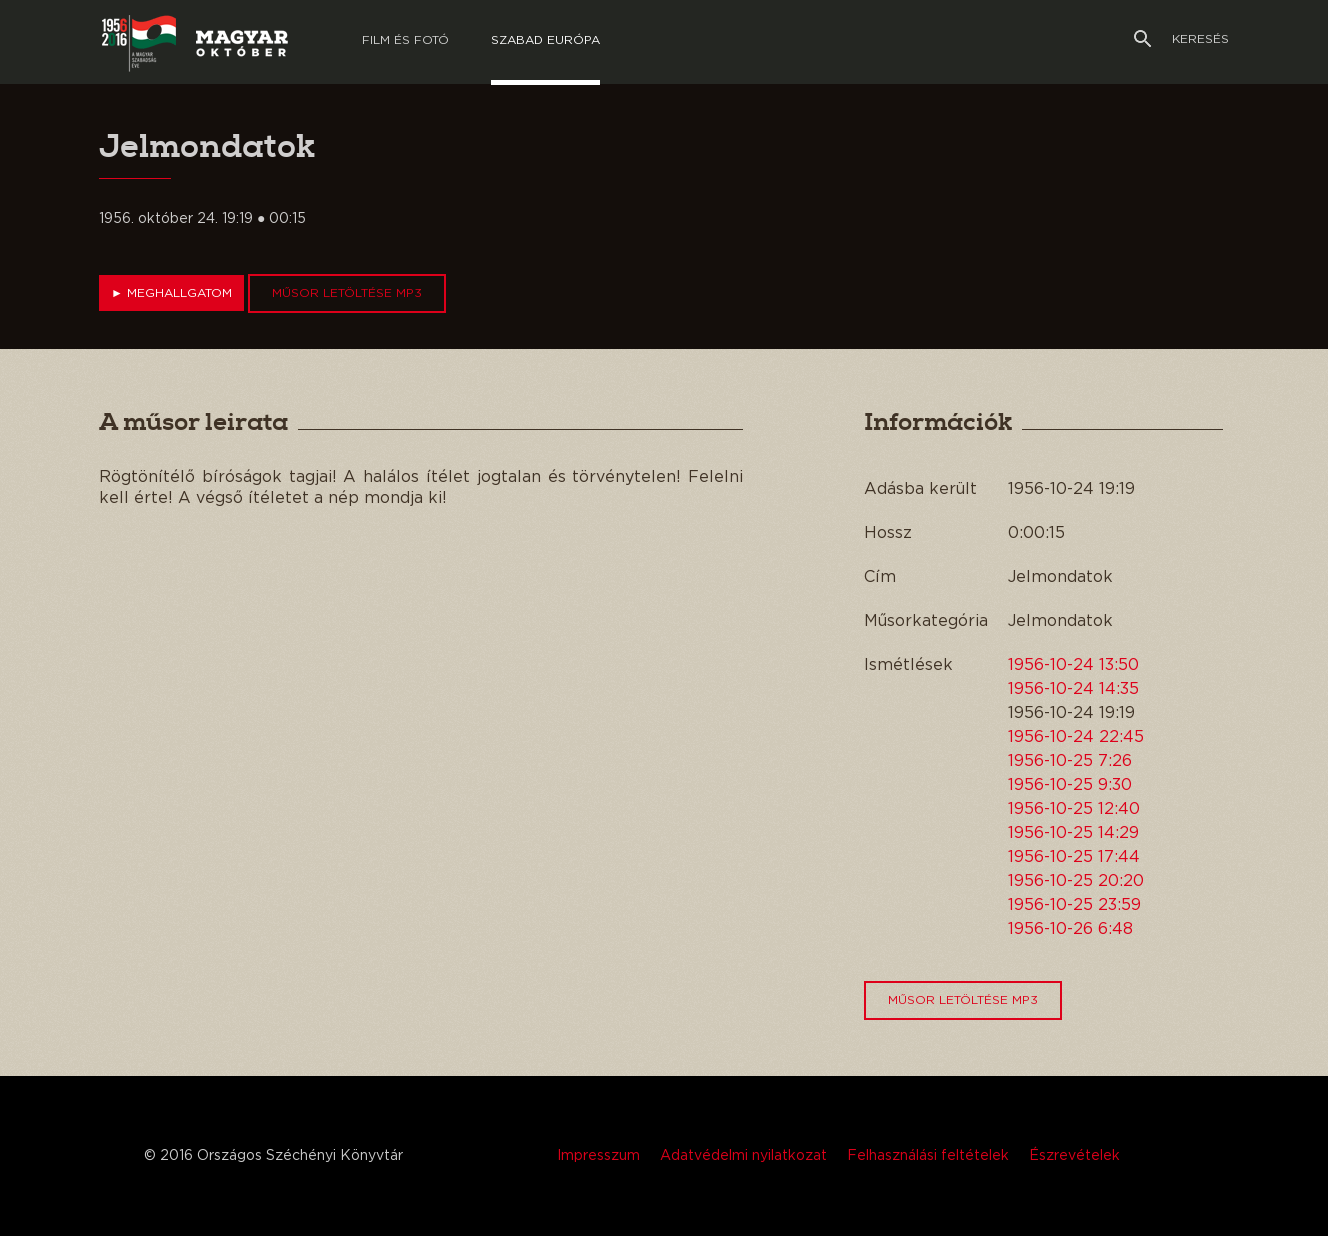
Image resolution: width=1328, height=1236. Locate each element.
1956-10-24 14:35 (1073, 689)
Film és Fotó (405, 40)
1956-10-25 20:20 (1076, 881)
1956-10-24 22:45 (1076, 737)
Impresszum (598, 1156)
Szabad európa (545, 40)
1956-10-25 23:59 (1074, 905)
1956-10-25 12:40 (1074, 809)
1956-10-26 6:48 (1070, 929)
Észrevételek (1074, 1156)
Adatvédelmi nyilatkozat (743, 1156)
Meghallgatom (171, 293)
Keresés (1181, 39)
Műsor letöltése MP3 (347, 293)
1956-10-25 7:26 (1070, 761)
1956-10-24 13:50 (1073, 665)
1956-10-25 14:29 (1073, 833)
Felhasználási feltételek (928, 1156)
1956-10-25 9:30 (1070, 785)
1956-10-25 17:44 (1074, 857)
